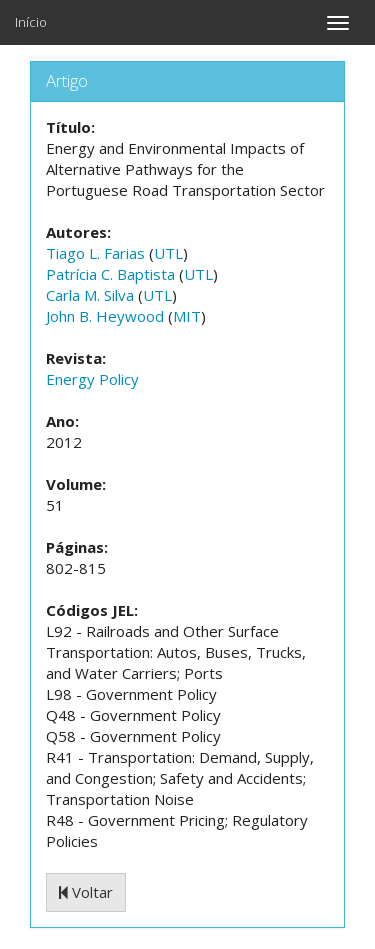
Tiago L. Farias (95, 253)
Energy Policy (92, 379)
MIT (187, 316)
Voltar (86, 892)
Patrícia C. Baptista (110, 274)
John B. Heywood (105, 316)
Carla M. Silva (90, 295)
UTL (168, 253)
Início (31, 22)
